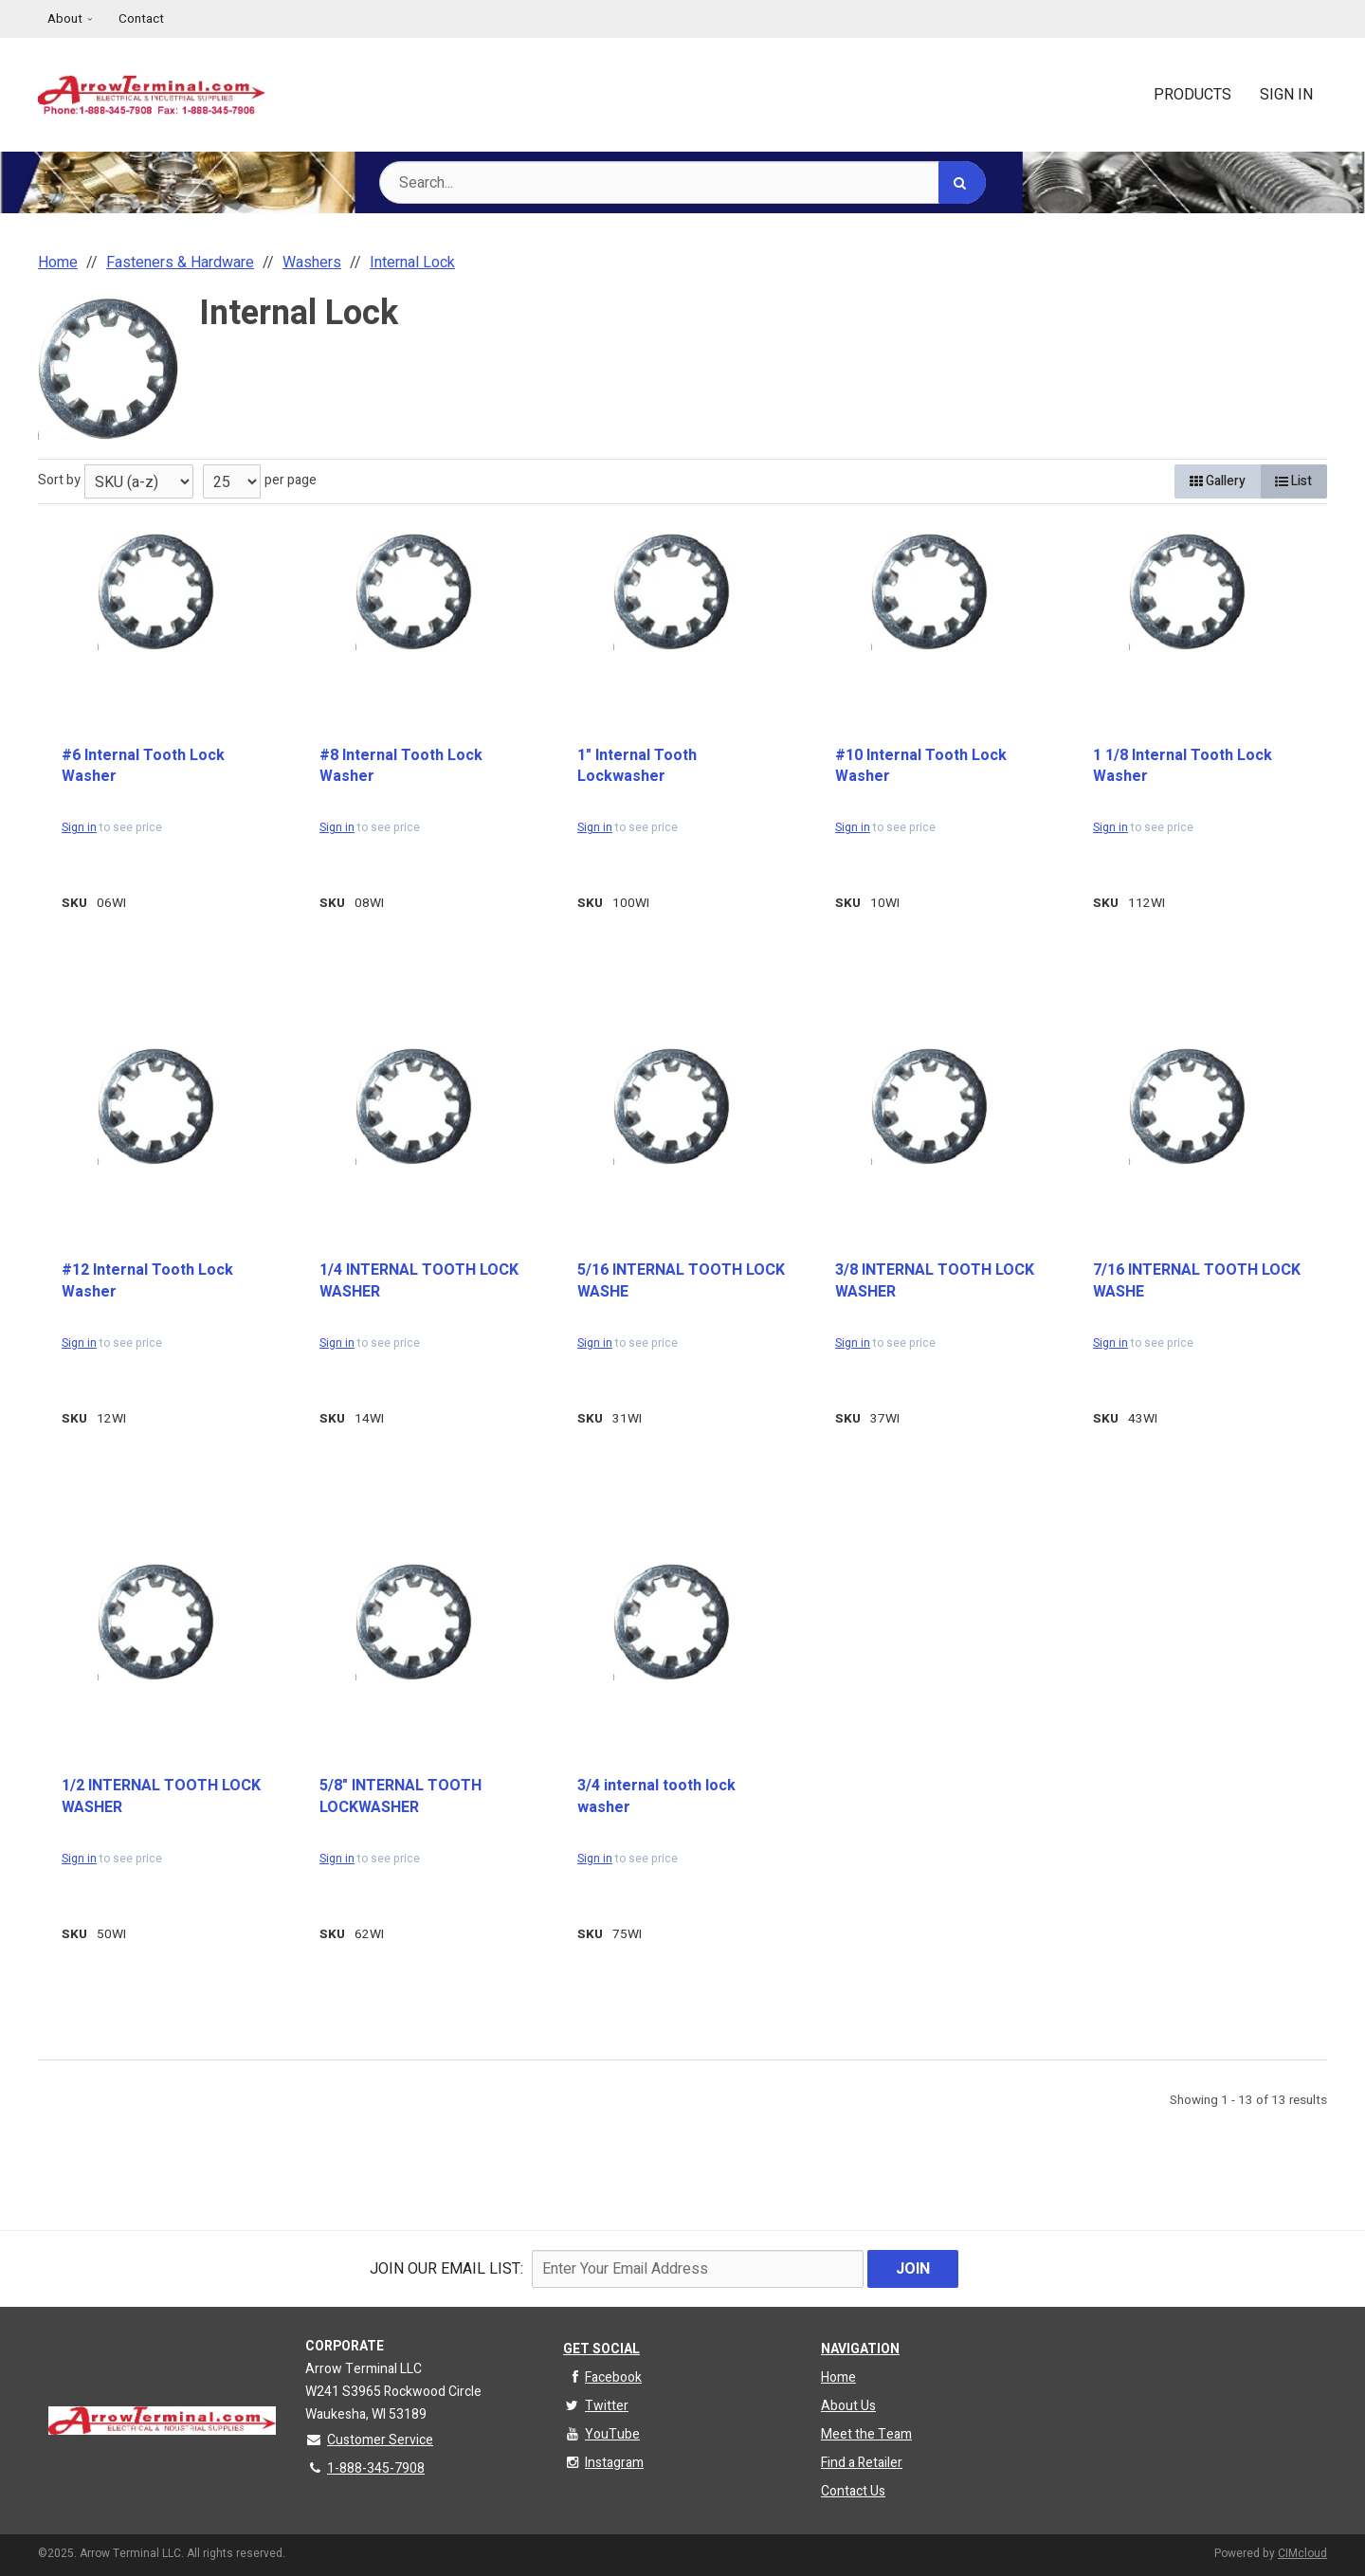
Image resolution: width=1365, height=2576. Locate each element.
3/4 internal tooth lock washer (656, 1796)
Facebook (602, 2377)
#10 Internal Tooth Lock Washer (921, 766)
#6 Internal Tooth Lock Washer (143, 766)
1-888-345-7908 (365, 2468)
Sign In (1286, 94)
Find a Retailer (861, 2463)
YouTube (601, 2434)
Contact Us (853, 2491)
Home (838, 2377)
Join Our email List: (446, 2269)
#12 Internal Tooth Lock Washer (147, 1281)
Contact (141, 18)
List (1293, 481)
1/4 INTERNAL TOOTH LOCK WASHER (419, 1281)
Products (1192, 94)
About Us (848, 2406)
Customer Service (369, 2440)
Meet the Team (866, 2434)
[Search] (962, 182)
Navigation (860, 2349)
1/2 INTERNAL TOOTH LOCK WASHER (161, 1796)
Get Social (601, 2349)
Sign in (79, 827)
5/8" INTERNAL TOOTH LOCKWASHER (400, 1796)
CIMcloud (1302, 2553)
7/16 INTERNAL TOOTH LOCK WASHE (1197, 1281)
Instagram (603, 2463)
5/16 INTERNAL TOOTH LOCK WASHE (681, 1281)
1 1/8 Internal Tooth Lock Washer (1182, 766)
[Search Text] (682, 182)
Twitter (595, 2406)
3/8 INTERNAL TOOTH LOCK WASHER (934, 1281)
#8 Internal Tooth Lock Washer (400, 766)
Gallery (1218, 481)
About (64, 18)
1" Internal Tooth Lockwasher (637, 766)
